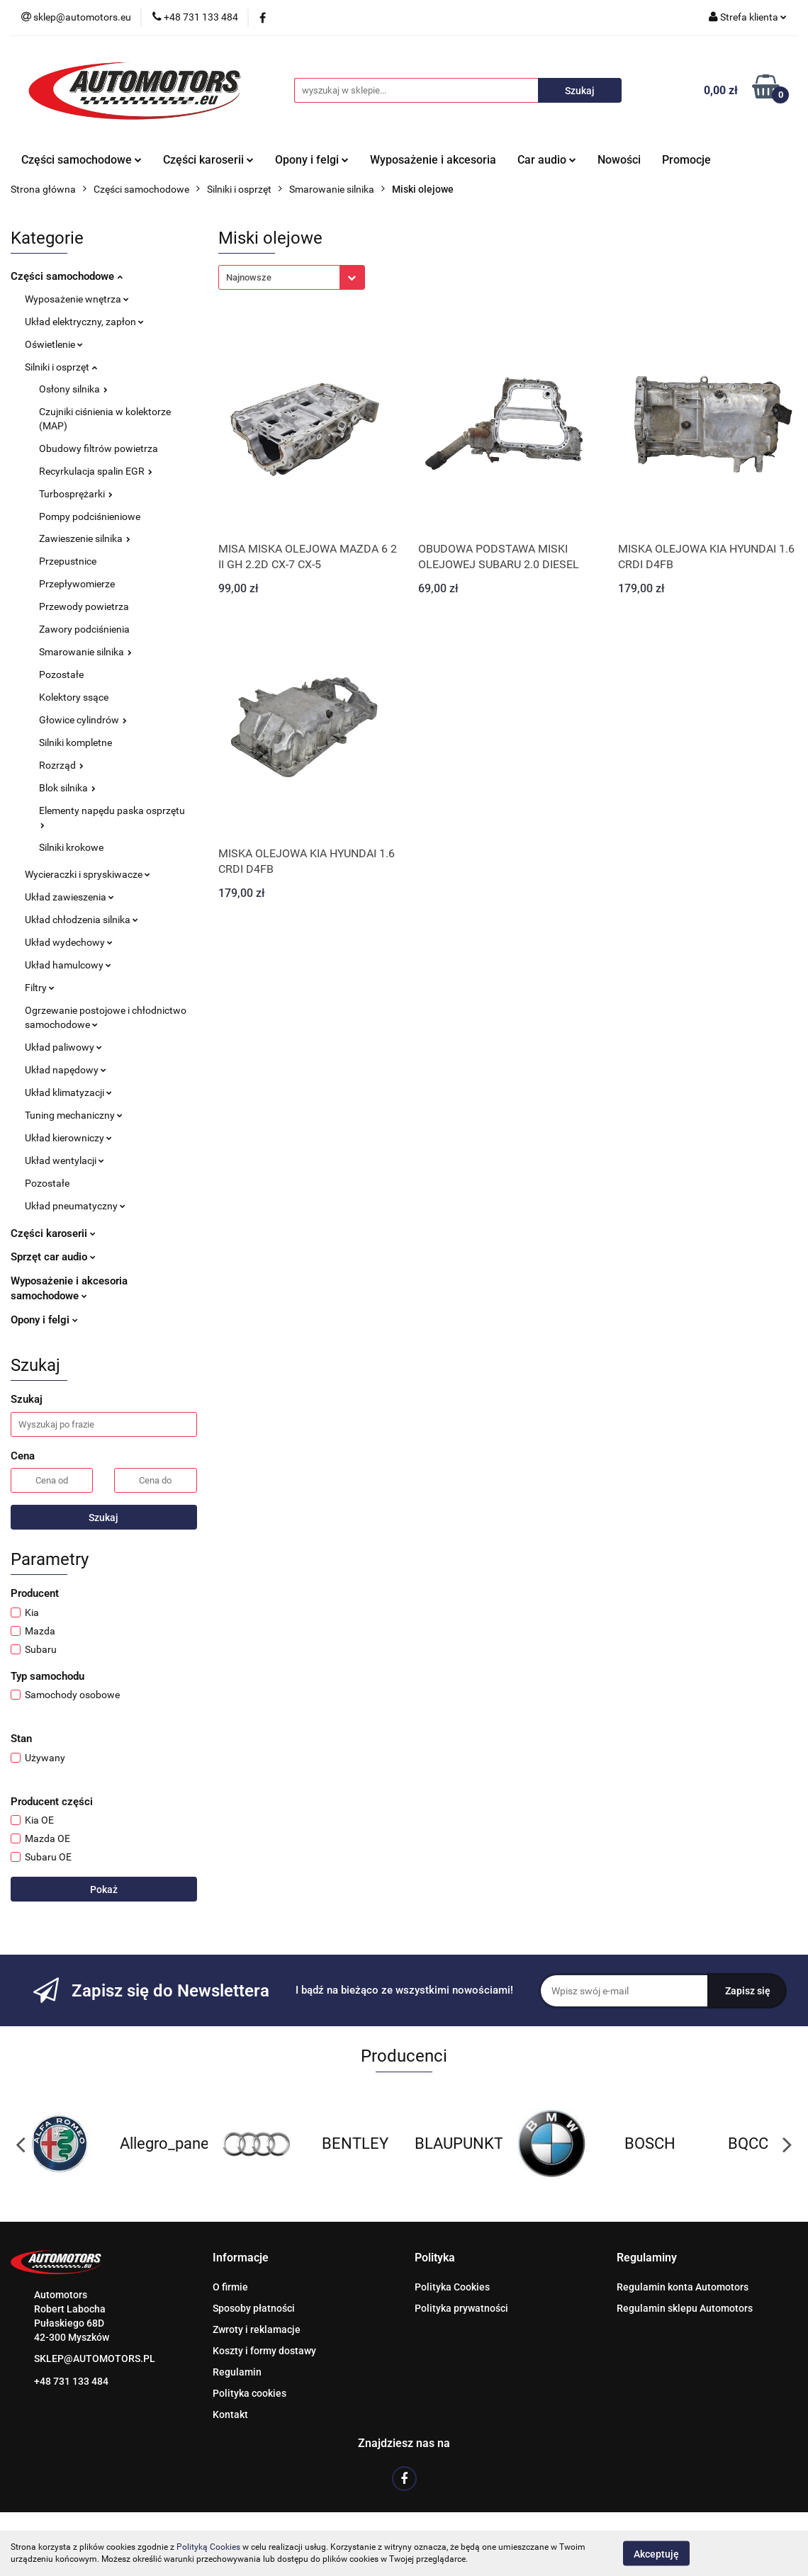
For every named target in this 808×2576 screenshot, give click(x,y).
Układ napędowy (65, 1069)
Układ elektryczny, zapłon (84, 321)
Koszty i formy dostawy (264, 2350)
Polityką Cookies (208, 2547)
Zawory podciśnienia (84, 629)
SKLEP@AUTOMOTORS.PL (94, 2358)
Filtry (40, 987)
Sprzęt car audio (53, 1256)
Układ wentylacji (64, 1160)
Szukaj (103, 1517)
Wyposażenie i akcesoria (433, 159)
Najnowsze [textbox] (248, 277)
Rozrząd (61, 765)
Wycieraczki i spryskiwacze (87, 874)
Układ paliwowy (63, 1047)
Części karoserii (208, 159)
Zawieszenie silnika (84, 538)
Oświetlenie (54, 344)
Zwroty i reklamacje (257, 2329)
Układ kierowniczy (68, 1137)
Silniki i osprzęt (61, 367)
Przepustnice (67, 561)
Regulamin (237, 2372)
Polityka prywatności (461, 2308)
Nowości (619, 159)
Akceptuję (656, 2553)
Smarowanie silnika (85, 651)
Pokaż (104, 1889)
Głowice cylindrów (83, 719)
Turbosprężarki (76, 493)
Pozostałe (61, 674)
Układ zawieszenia (69, 897)
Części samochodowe (81, 159)
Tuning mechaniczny (74, 1115)
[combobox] (291, 277)
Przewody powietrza (84, 606)
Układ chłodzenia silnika (81, 919)
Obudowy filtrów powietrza (98, 448)
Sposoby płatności (254, 2308)
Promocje (686, 159)
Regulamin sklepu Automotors (685, 2308)
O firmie (230, 2287)
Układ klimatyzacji (68, 1092)
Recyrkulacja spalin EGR (95, 471)
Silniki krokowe (71, 847)
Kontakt (230, 2414)
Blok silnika (67, 787)
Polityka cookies (249, 2393)
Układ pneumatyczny (75, 1205)
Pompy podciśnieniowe (89, 516)
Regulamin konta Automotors (682, 2287)
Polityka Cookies (452, 2287)
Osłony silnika (73, 389)
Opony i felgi (312, 159)
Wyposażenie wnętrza (77, 299)
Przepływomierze (77, 583)
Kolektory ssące (73, 697)
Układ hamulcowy (68, 965)
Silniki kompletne (75, 742)
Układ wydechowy (69, 942)
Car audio (546, 159)
